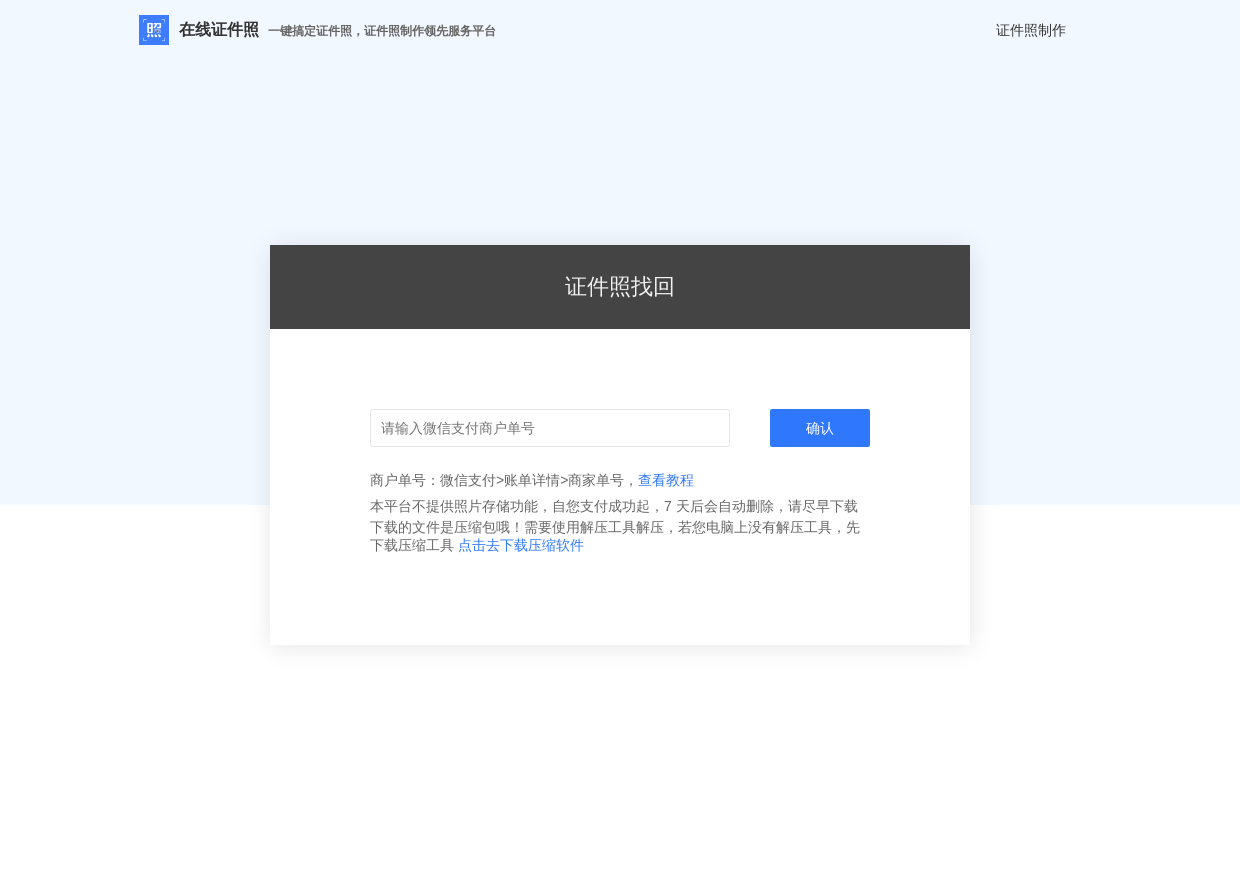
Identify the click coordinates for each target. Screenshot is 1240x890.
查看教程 (666, 480)
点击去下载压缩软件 (521, 545)
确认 (820, 428)
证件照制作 (1031, 30)
